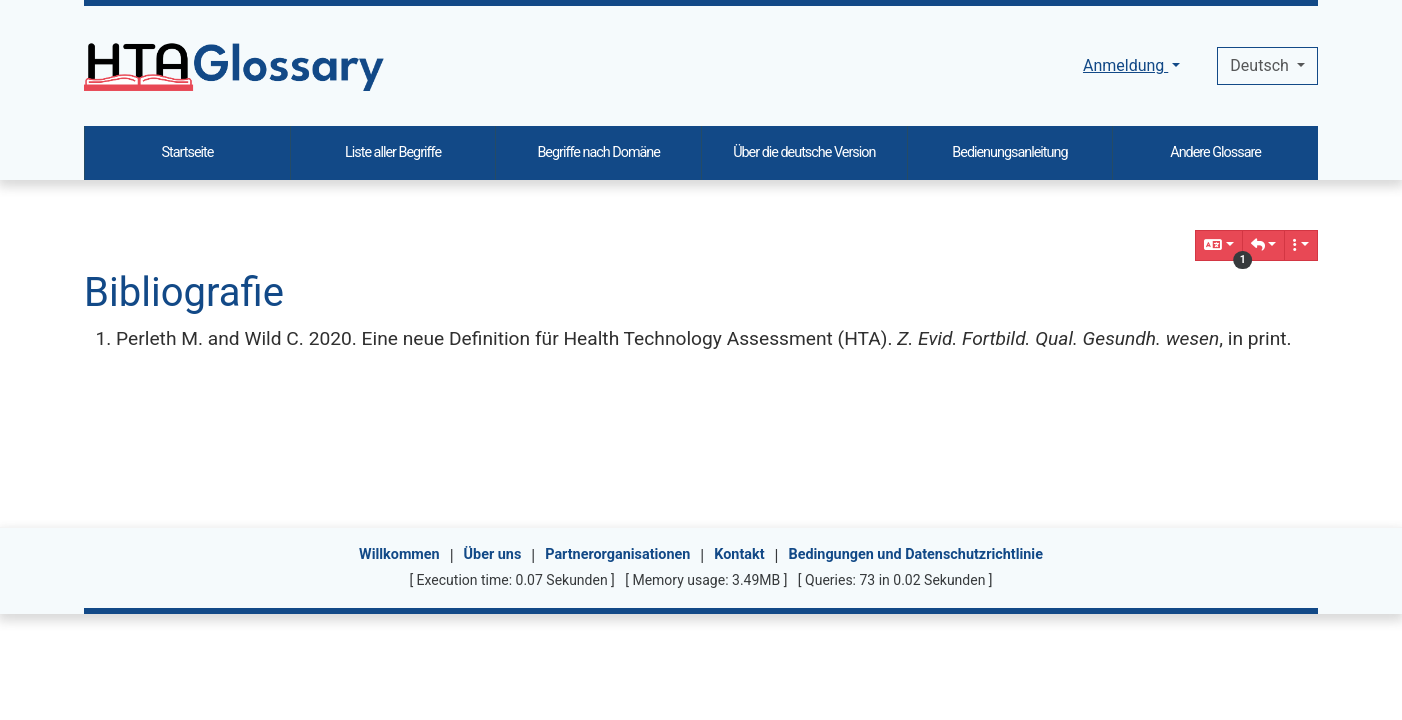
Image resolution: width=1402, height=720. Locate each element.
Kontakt (739, 554)
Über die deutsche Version (804, 152)
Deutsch (1261, 65)
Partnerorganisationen (617, 554)
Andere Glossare (1215, 152)
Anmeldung (1125, 65)
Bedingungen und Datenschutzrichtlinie (915, 554)
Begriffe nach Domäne (598, 152)
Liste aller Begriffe (393, 152)
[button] (1264, 245)
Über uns (493, 554)
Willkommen (399, 554)
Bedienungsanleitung (1009, 152)
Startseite (187, 152)
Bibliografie (184, 292)
